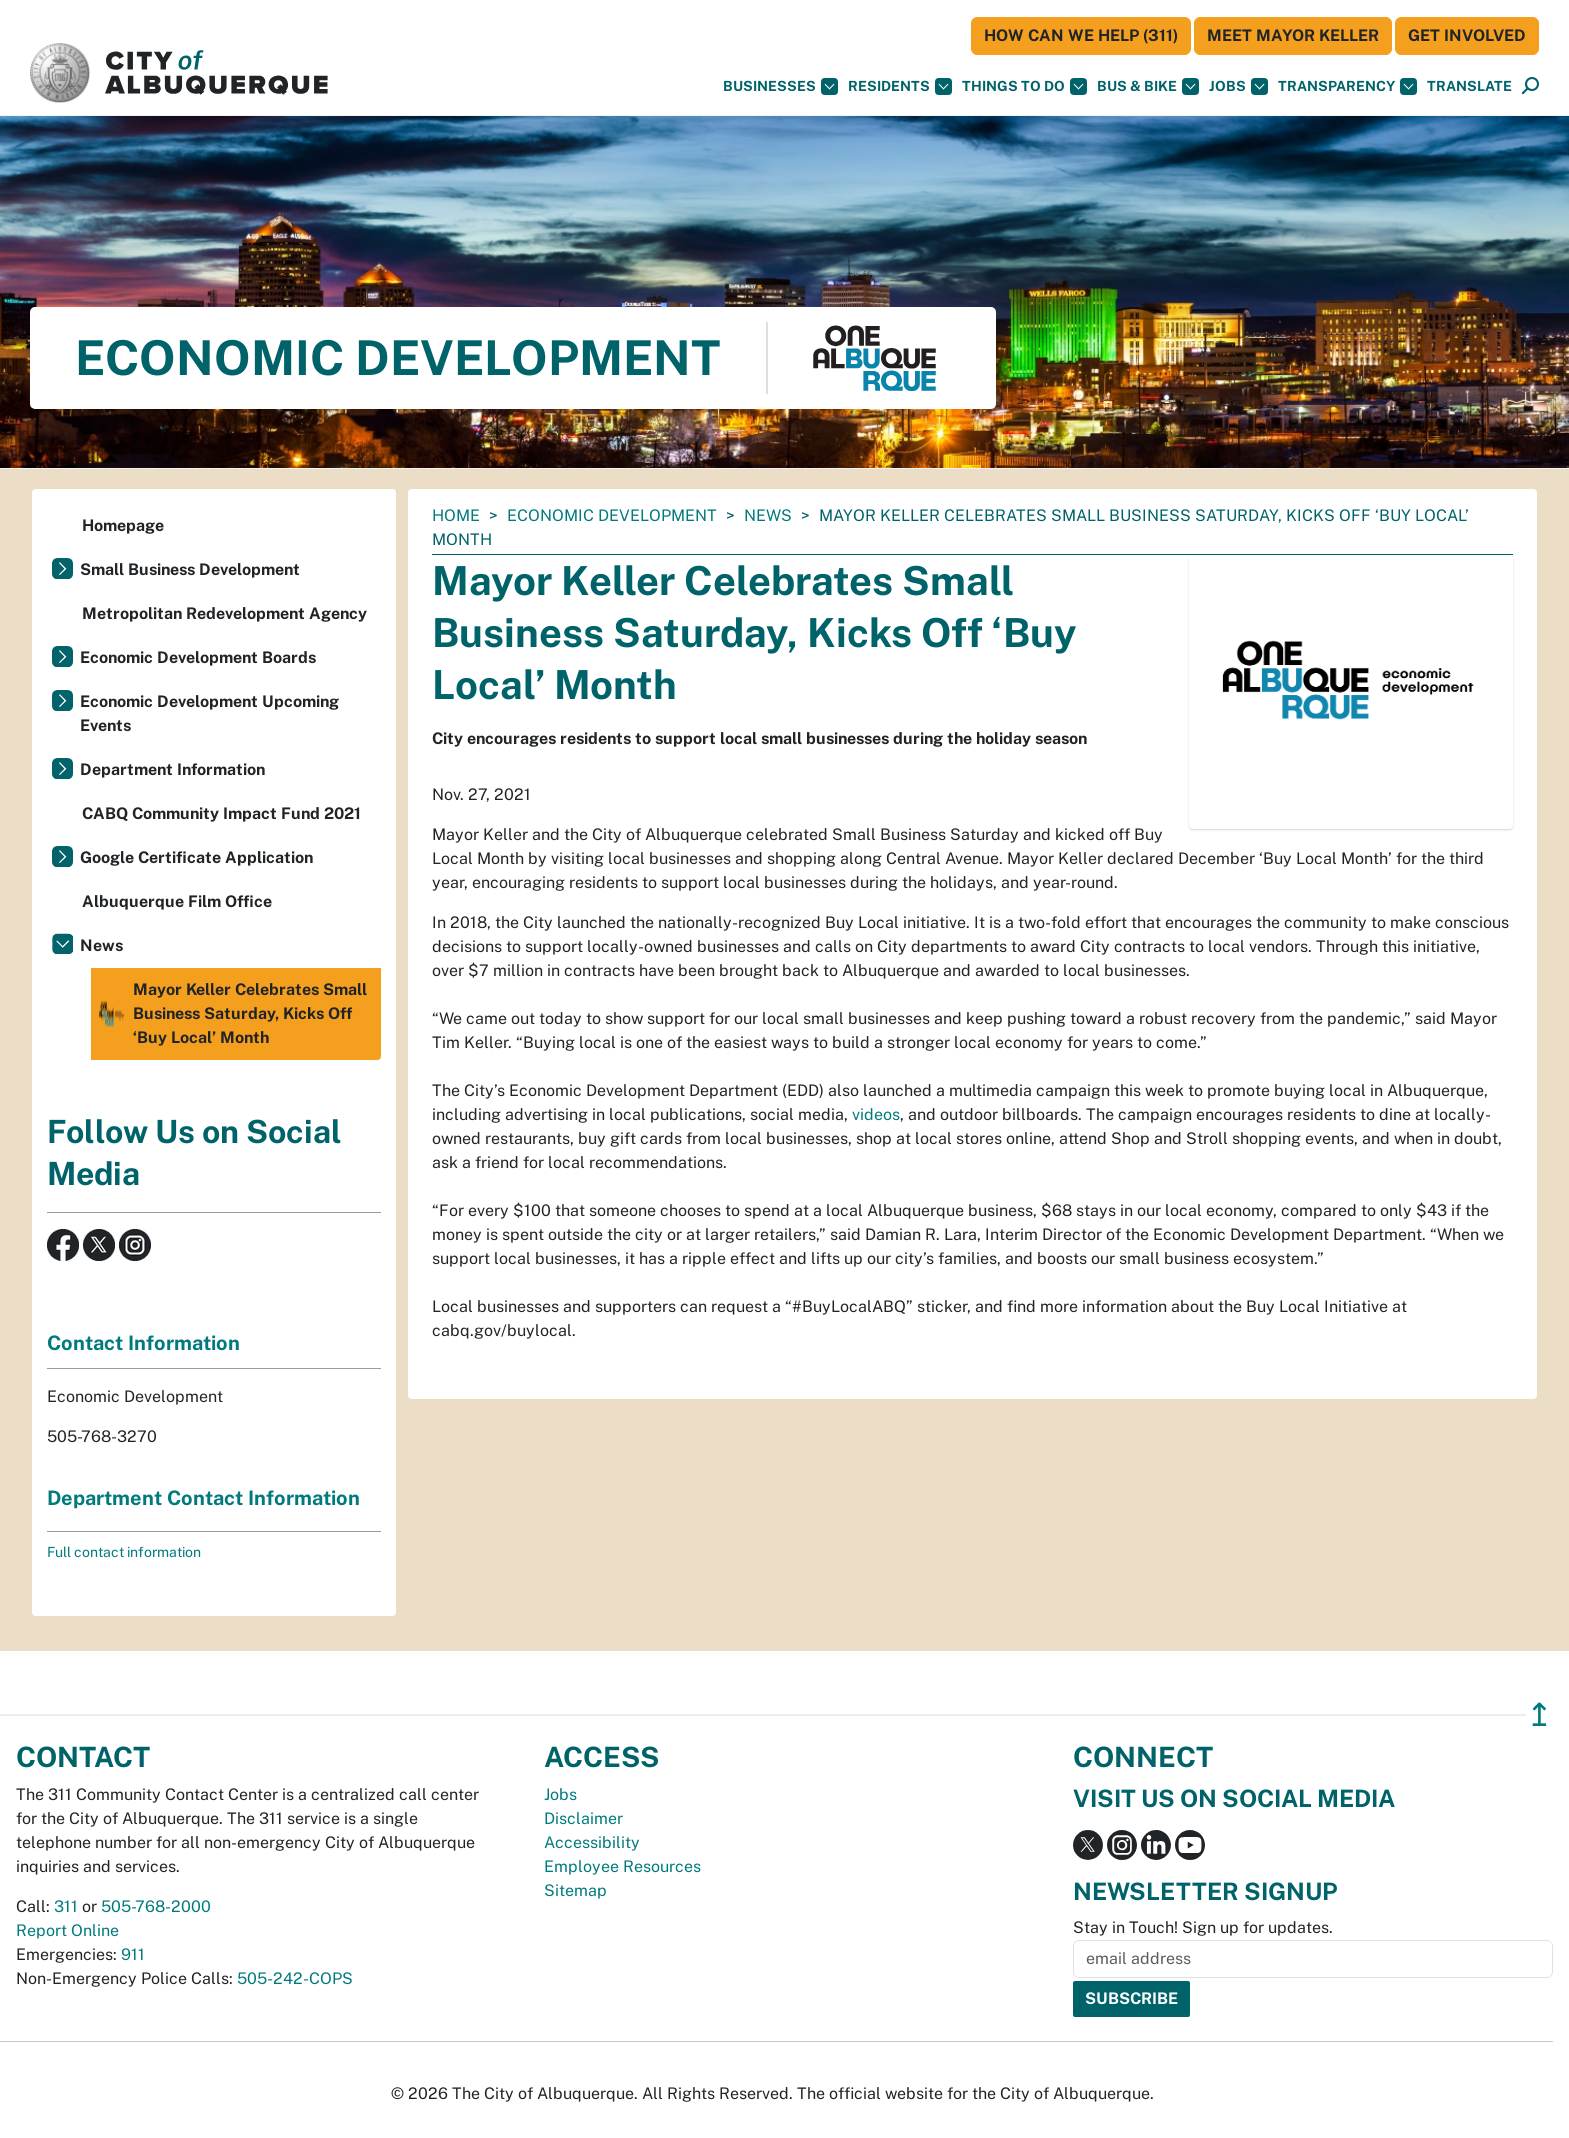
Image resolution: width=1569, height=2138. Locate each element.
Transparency (1347, 86)
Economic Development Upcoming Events (209, 713)
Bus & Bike (1148, 86)
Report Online (67, 1930)
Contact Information (143, 1343)
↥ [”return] (1539, 1714)
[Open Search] (1530, 86)
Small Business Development (190, 569)
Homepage (123, 525)
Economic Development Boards (198, 657)
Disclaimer (583, 1818)
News (768, 515)
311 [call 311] (66, 1906)
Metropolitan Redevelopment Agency (224, 613)
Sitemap (575, 1890)
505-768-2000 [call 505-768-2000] (156, 1906)
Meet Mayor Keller (1293, 35)
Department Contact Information (203, 1498)
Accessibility (592, 1842)
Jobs (1238, 86)
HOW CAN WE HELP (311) (1081, 35)
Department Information (172, 769)
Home (456, 515)
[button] (1469, 86)
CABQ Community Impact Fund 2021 (221, 813)
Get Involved (1467, 35)
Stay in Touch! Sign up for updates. (1203, 1927)
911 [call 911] (133, 1954)
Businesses (780, 86)
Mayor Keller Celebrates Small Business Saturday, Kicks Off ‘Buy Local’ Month (231, 1014)
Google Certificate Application (196, 857)
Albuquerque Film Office (177, 901)
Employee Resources (622, 1866)
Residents (900, 86)
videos (876, 1114)
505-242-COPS (295, 1978)
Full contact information (124, 1552)
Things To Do (1024, 86)
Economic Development (612, 515)
